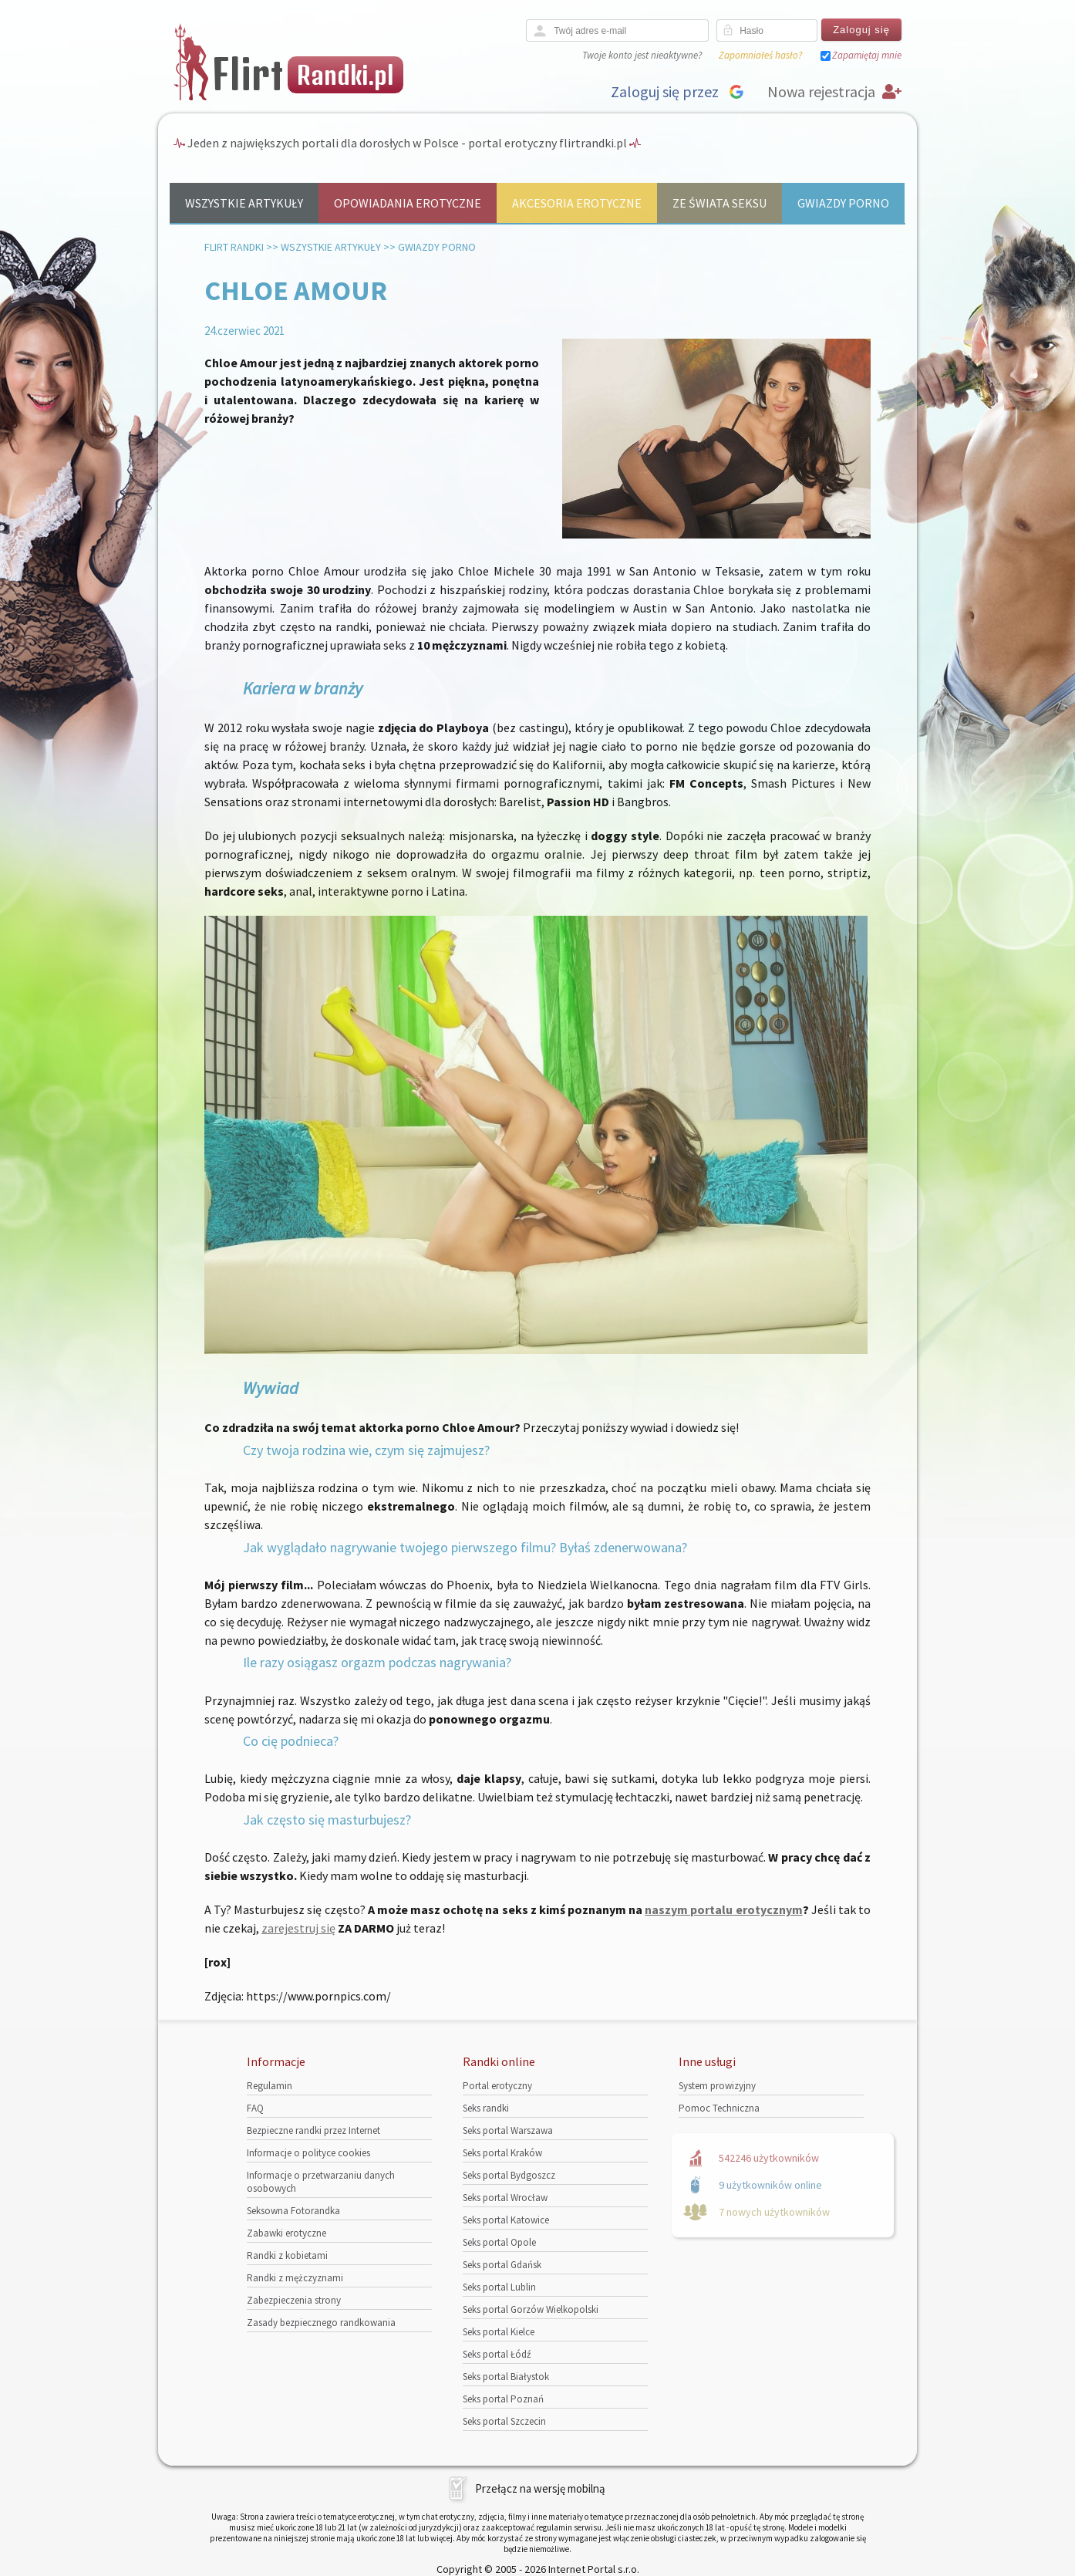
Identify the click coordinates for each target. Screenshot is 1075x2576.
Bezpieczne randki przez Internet (313, 2130)
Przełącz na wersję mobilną (540, 2488)
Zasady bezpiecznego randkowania (321, 2322)
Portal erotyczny (497, 2085)
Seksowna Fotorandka (293, 2210)
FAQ (255, 2108)
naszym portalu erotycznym (723, 1909)
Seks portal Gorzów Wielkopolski (530, 2309)
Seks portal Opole (499, 2242)
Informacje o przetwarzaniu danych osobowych (321, 2182)
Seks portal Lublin (499, 2287)
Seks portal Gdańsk (502, 2264)
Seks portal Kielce (498, 2331)
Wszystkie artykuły (244, 203)
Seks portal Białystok (506, 2376)
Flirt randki (234, 247)
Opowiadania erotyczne (407, 203)
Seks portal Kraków (502, 2152)
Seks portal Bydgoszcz (509, 2175)
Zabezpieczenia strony (294, 2300)
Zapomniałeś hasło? (760, 55)
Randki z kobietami (287, 2255)
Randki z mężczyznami (295, 2277)
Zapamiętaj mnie (866, 55)
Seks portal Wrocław (505, 2197)
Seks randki (486, 2108)
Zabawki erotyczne (286, 2233)
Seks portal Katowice (506, 2220)
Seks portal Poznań (503, 2399)
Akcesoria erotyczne (577, 203)
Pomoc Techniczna (719, 2108)
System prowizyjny (717, 2085)
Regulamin (269, 2085)
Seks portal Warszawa (508, 2130)
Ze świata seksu (719, 203)
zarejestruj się (298, 1928)
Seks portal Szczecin (504, 2421)
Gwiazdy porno (843, 203)
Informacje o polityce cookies (308, 2152)
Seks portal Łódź (497, 2354)
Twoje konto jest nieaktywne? (642, 55)
